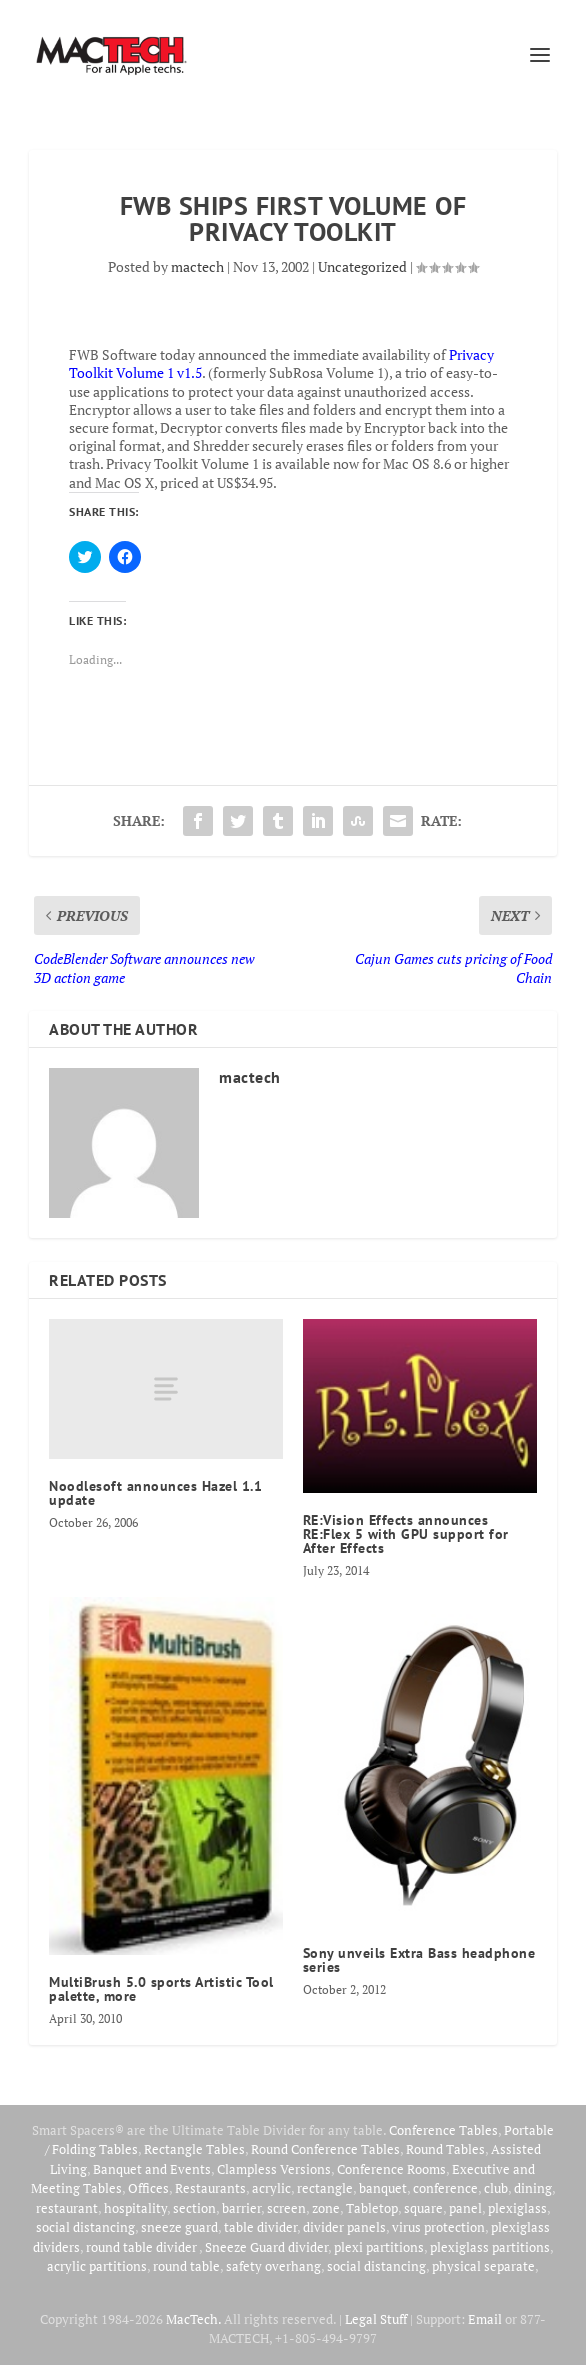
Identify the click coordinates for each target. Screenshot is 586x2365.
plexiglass (517, 2208)
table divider (260, 2227)
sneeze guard (179, 2227)
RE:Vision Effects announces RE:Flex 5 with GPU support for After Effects (406, 1534)
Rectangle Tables (194, 2149)
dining (533, 2188)
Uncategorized (362, 266)
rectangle (325, 2188)
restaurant (67, 2208)
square (423, 2208)
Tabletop (372, 2208)
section (194, 2208)
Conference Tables (443, 2130)
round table (186, 2266)
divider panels (344, 2227)
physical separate (483, 2266)
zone (326, 2208)
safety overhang (273, 2266)
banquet (383, 2188)
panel (465, 2208)
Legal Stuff (376, 2319)
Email (485, 2319)
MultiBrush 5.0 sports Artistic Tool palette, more (161, 1989)
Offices (148, 2188)
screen (286, 2208)
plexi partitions (379, 2247)
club (496, 2188)
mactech (197, 266)
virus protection (438, 2227)
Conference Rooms (391, 2169)
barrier (241, 2208)
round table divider (142, 2247)
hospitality (135, 2208)
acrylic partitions (97, 2266)
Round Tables (445, 2149)
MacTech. (193, 2319)
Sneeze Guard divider (266, 2247)
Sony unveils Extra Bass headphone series (419, 1960)
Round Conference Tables (325, 2149)
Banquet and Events (152, 2169)
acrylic (271, 2188)
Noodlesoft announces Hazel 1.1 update (155, 1493)
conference (445, 2188)
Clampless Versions (274, 2169)
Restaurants (210, 2188)
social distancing (85, 2227)
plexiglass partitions (490, 2247)
